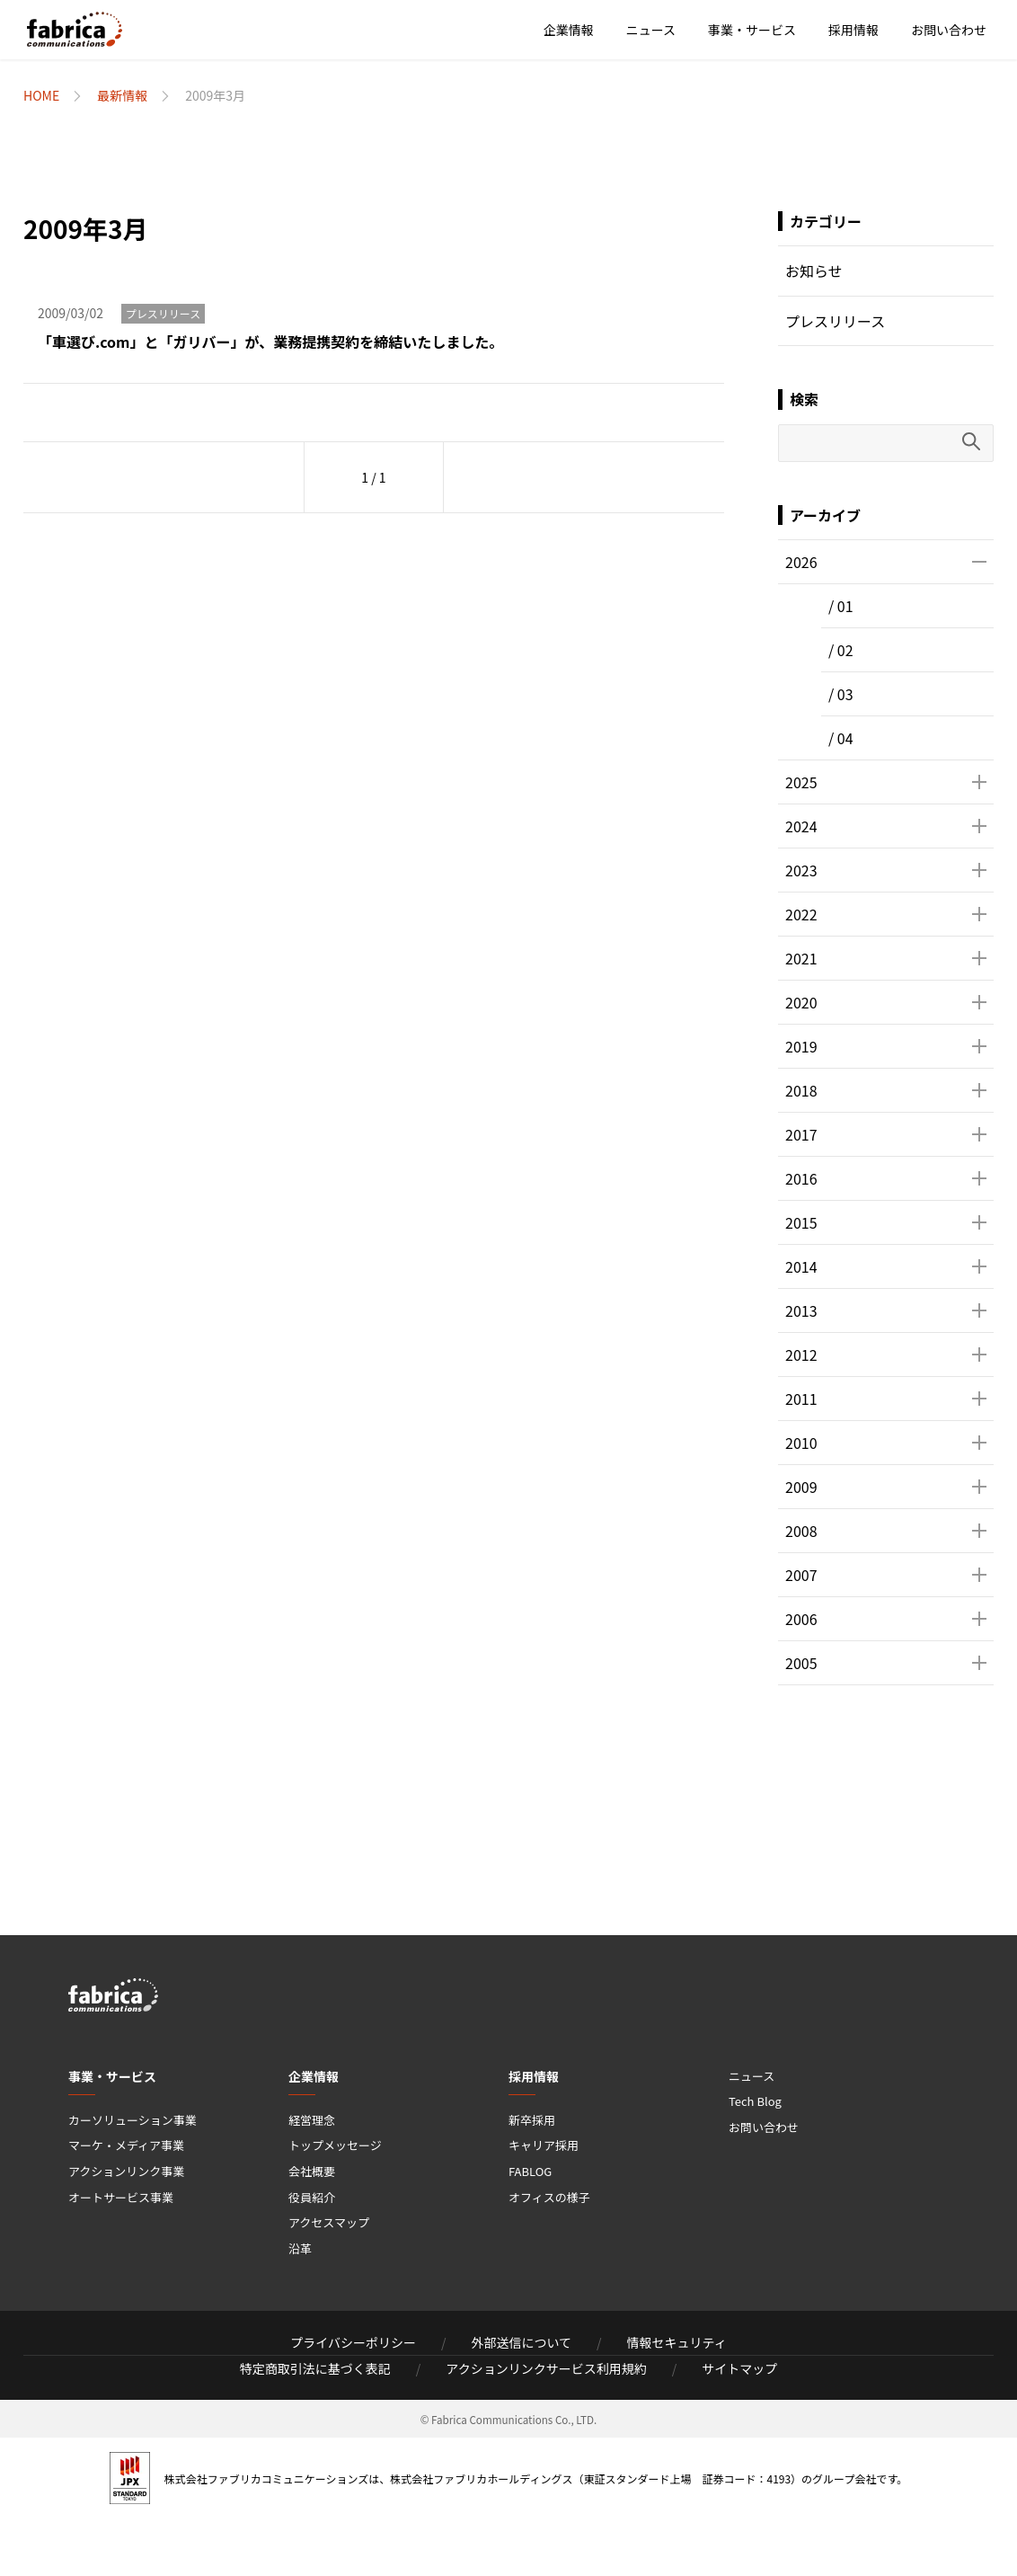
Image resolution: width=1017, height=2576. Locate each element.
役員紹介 (311, 2197)
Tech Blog (755, 2101)
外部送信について (521, 2342)
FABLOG (530, 2171)
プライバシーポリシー (353, 2342)
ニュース (651, 30)
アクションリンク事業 (126, 2171)
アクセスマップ (328, 2222)
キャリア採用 (544, 2145)
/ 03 (840, 694)
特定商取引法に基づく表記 (315, 2368)
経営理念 (311, 2119)
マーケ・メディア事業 (126, 2145)
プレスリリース (163, 313)
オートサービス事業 (120, 2197)
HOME (41, 95)
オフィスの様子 (549, 2197)
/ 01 (840, 606)
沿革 (300, 2248)
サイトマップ (739, 2368)
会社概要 (311, 2171)
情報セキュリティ (677, 2342)
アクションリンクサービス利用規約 (546, 2368)
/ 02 (840, 650)
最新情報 (122, 95)
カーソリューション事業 (132, 2119)
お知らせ (814, 270)
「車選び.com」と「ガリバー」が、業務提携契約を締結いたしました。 (270, 341)
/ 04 (840, 738)
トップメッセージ (335, 2145)
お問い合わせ (948, 30)
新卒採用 (532, 2119)
